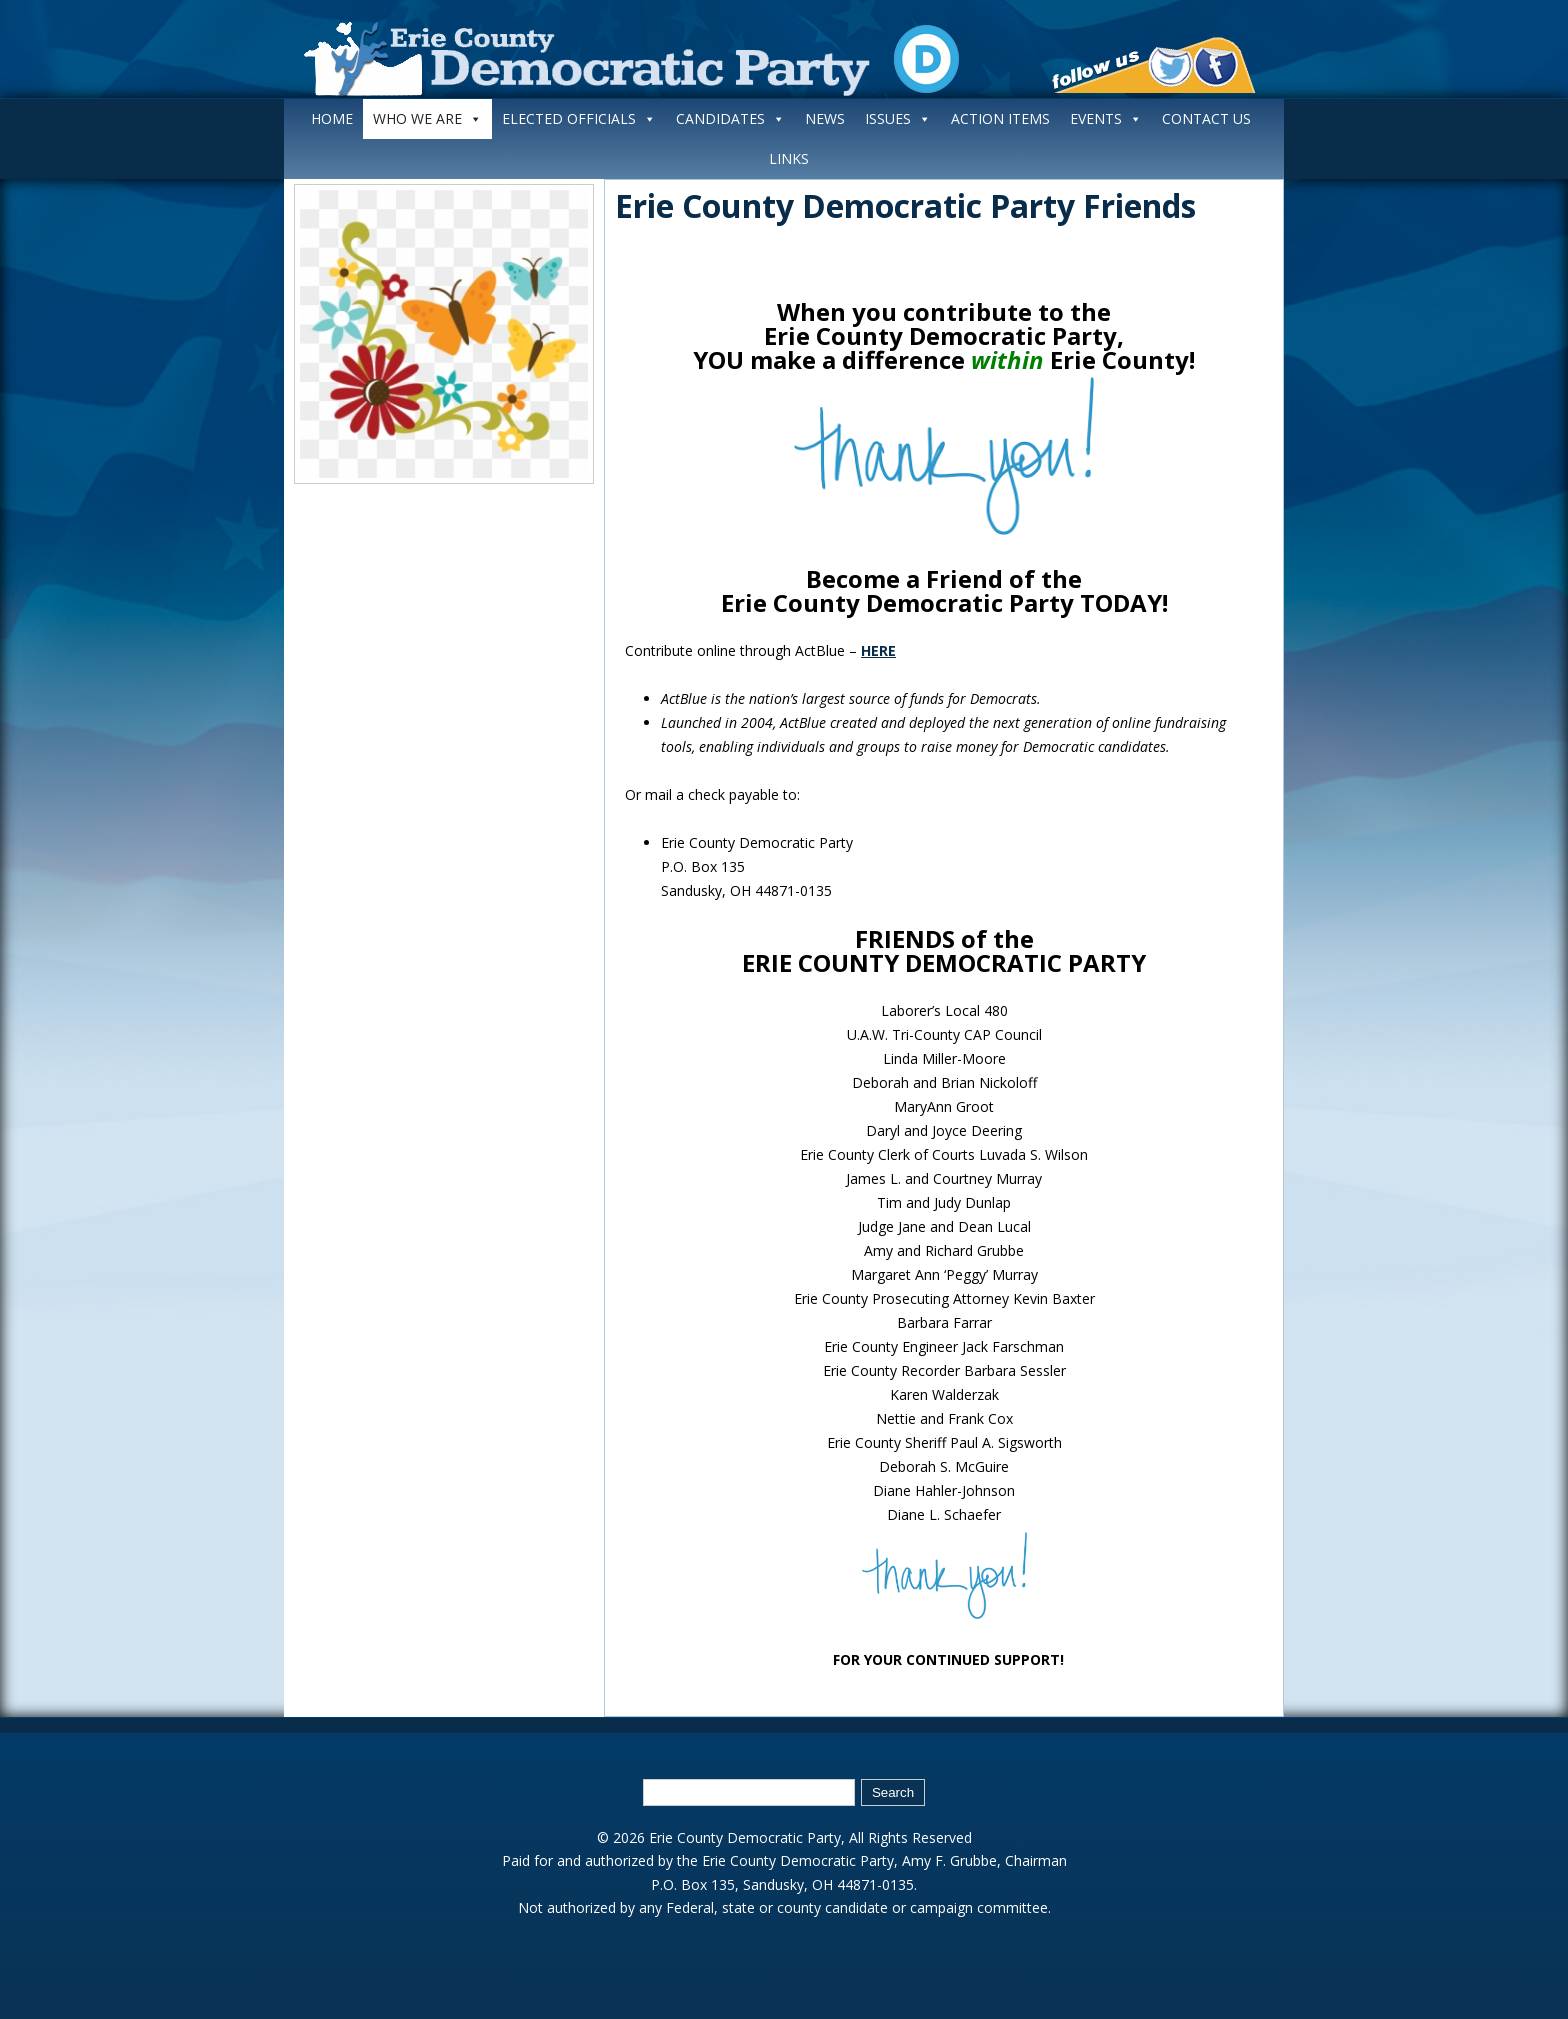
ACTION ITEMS (1000, 118)
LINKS (789, 158)
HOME (332, 118)
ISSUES (898, 118)
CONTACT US (1206, 118)
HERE (878, 650)
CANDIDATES (730, 118)
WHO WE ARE (427, 118)
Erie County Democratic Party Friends (905, 205)
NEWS (825, 118)
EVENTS (1106, 118)
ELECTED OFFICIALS (579, 118)
